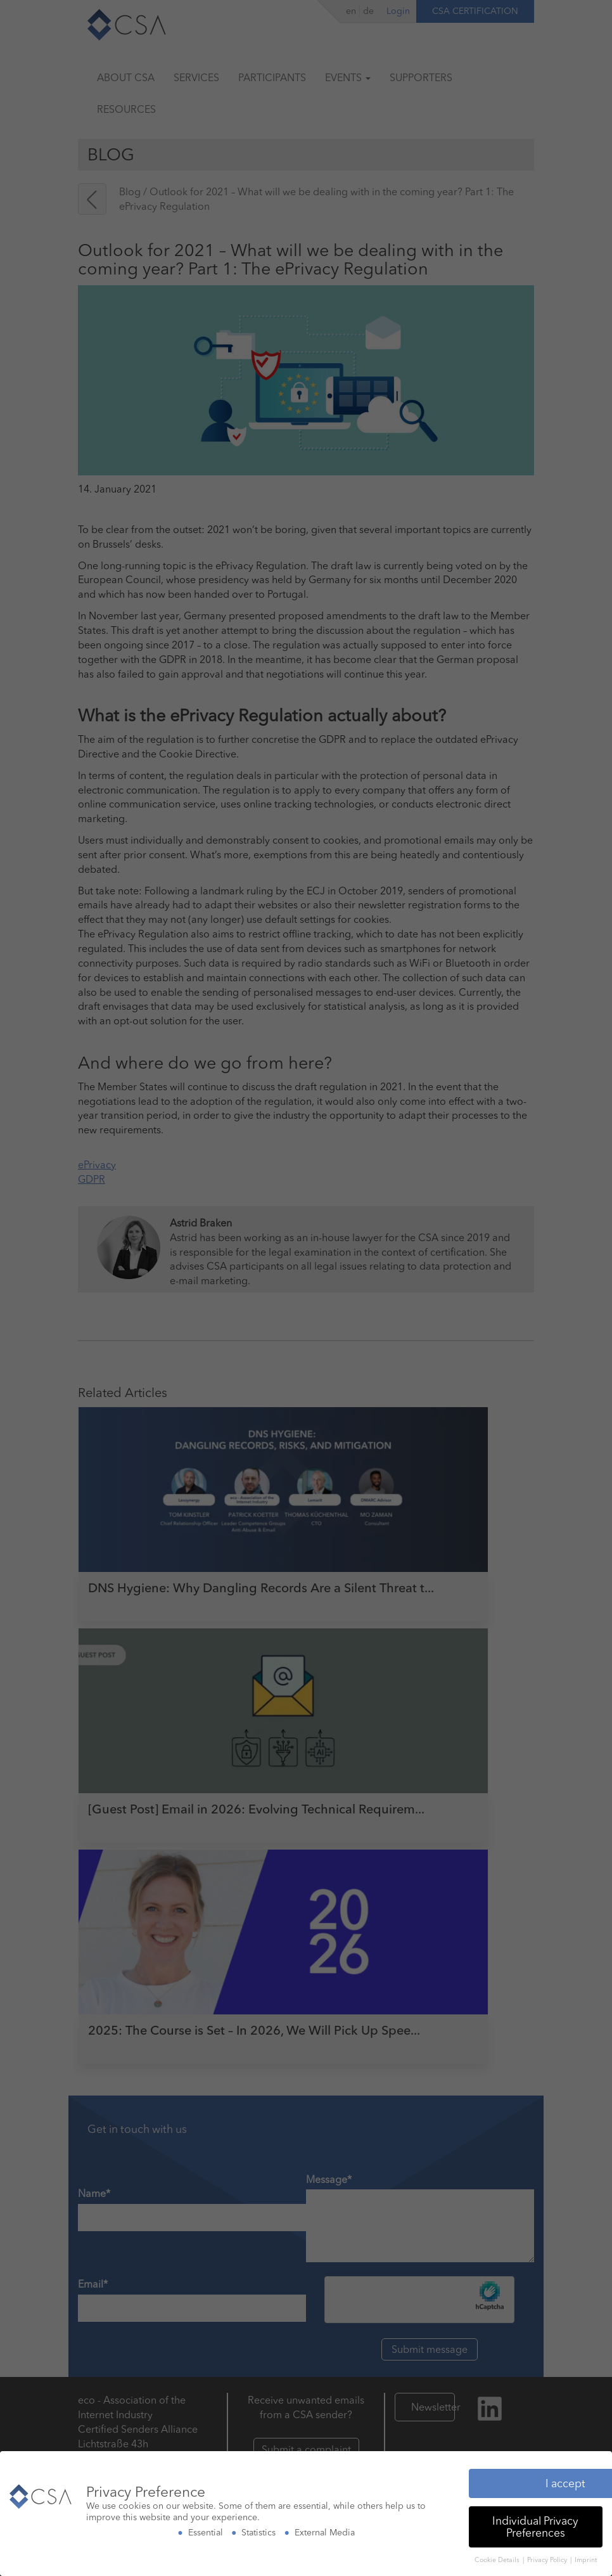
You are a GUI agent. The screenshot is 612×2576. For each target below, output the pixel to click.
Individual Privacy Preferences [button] (535, 2524)
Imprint (586, 2557)
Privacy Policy (548, 2557)
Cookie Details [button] (498, 2557)
